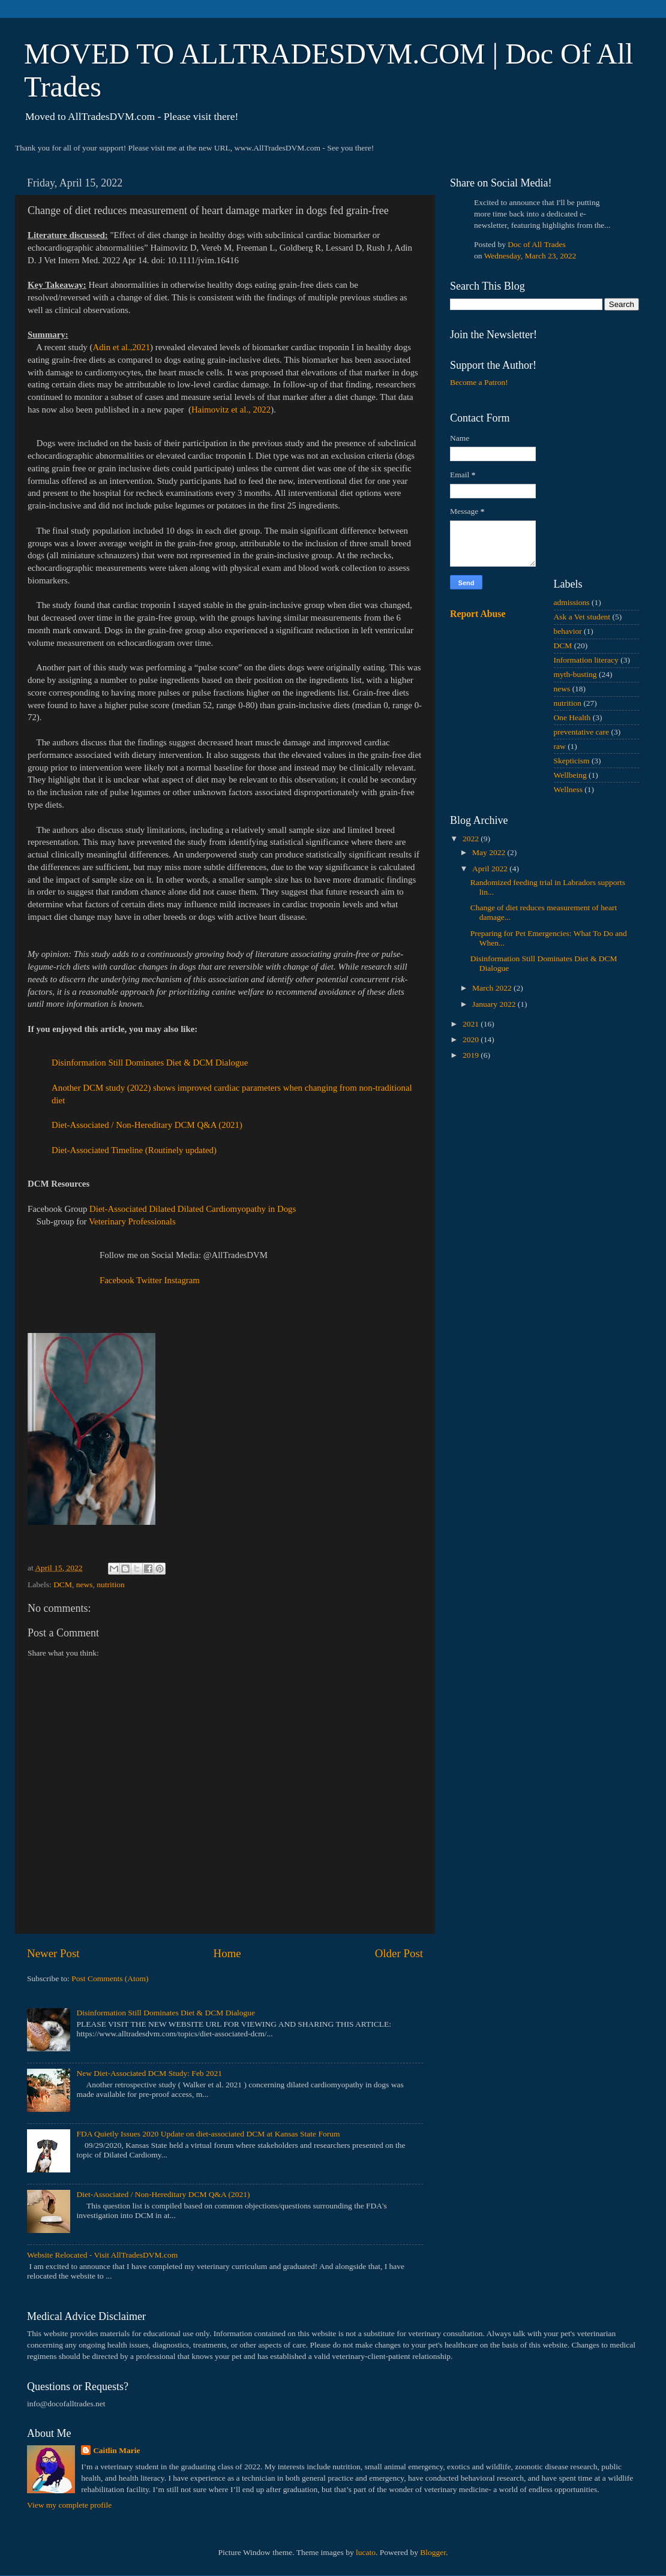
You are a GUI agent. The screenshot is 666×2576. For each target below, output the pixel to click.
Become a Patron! (479, 382)
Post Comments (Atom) (109, 1978)
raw (560, 746)
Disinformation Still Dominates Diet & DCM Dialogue (150, 1062)
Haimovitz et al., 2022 (231, 409)
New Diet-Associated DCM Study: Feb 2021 (149, 2073)
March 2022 (493, 987)
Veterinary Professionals (132, 1221)
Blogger (433, 2552)
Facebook (117, 1280)
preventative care (582, 731)
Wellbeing (570, 775)
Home (227, 1953)
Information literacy (586, 659)
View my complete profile (69, 2504)
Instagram (182, 1280)
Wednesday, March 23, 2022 (530, 255)
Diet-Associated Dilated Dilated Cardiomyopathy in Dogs (192, 1209)
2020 (472, 1039)
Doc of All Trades (536, 244)
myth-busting (575, 674)
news (84, 1584)
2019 (472, 1055)
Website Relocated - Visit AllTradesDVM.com (102, 2254)
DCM (62, 1584)
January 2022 (495, 1004)
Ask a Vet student (582, 616)
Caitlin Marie (116, 2450)
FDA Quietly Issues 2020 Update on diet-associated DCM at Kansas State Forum (208, 2133)
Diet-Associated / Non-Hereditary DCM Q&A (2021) (147, 1125)
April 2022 (490, 868)
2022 (472, 838)
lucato (366, 2552)
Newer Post (53, 1953)
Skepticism (572, 760)
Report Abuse (478, 614)
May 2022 (490, 852)
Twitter (149, 1280)
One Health (572, 717)
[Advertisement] (544, 1155)
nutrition (111, 1584)
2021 (472, 1023)
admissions (572, 602)
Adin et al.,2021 (121, 347)
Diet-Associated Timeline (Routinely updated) (134, 1150)
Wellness (568, 789)
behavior (568, 631)
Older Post (399, 1953)
